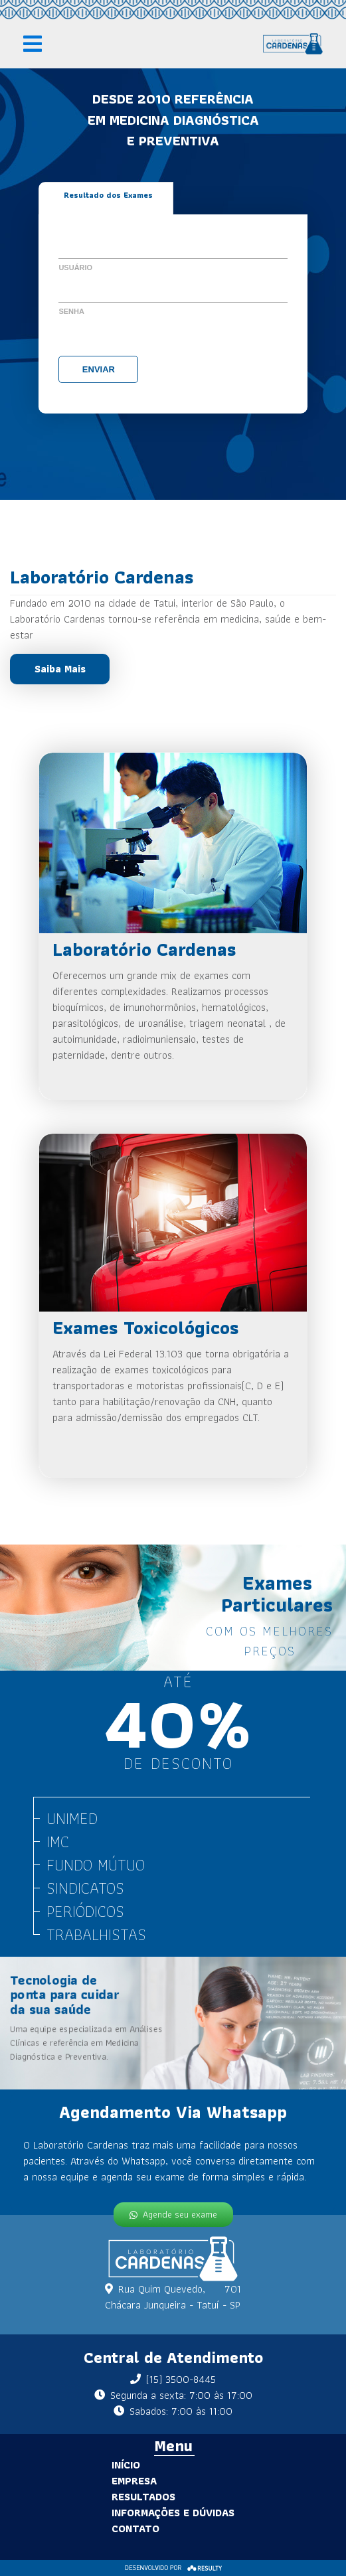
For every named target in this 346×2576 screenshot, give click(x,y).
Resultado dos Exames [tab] (108, 195)
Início (64, 2465)
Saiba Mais (60, 668)
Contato (74, 2528)
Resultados (82, 2496)
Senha (71, 311)
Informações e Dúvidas (111, 2512)
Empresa (72, 2480)
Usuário (75, 267)
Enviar (98, 369)
